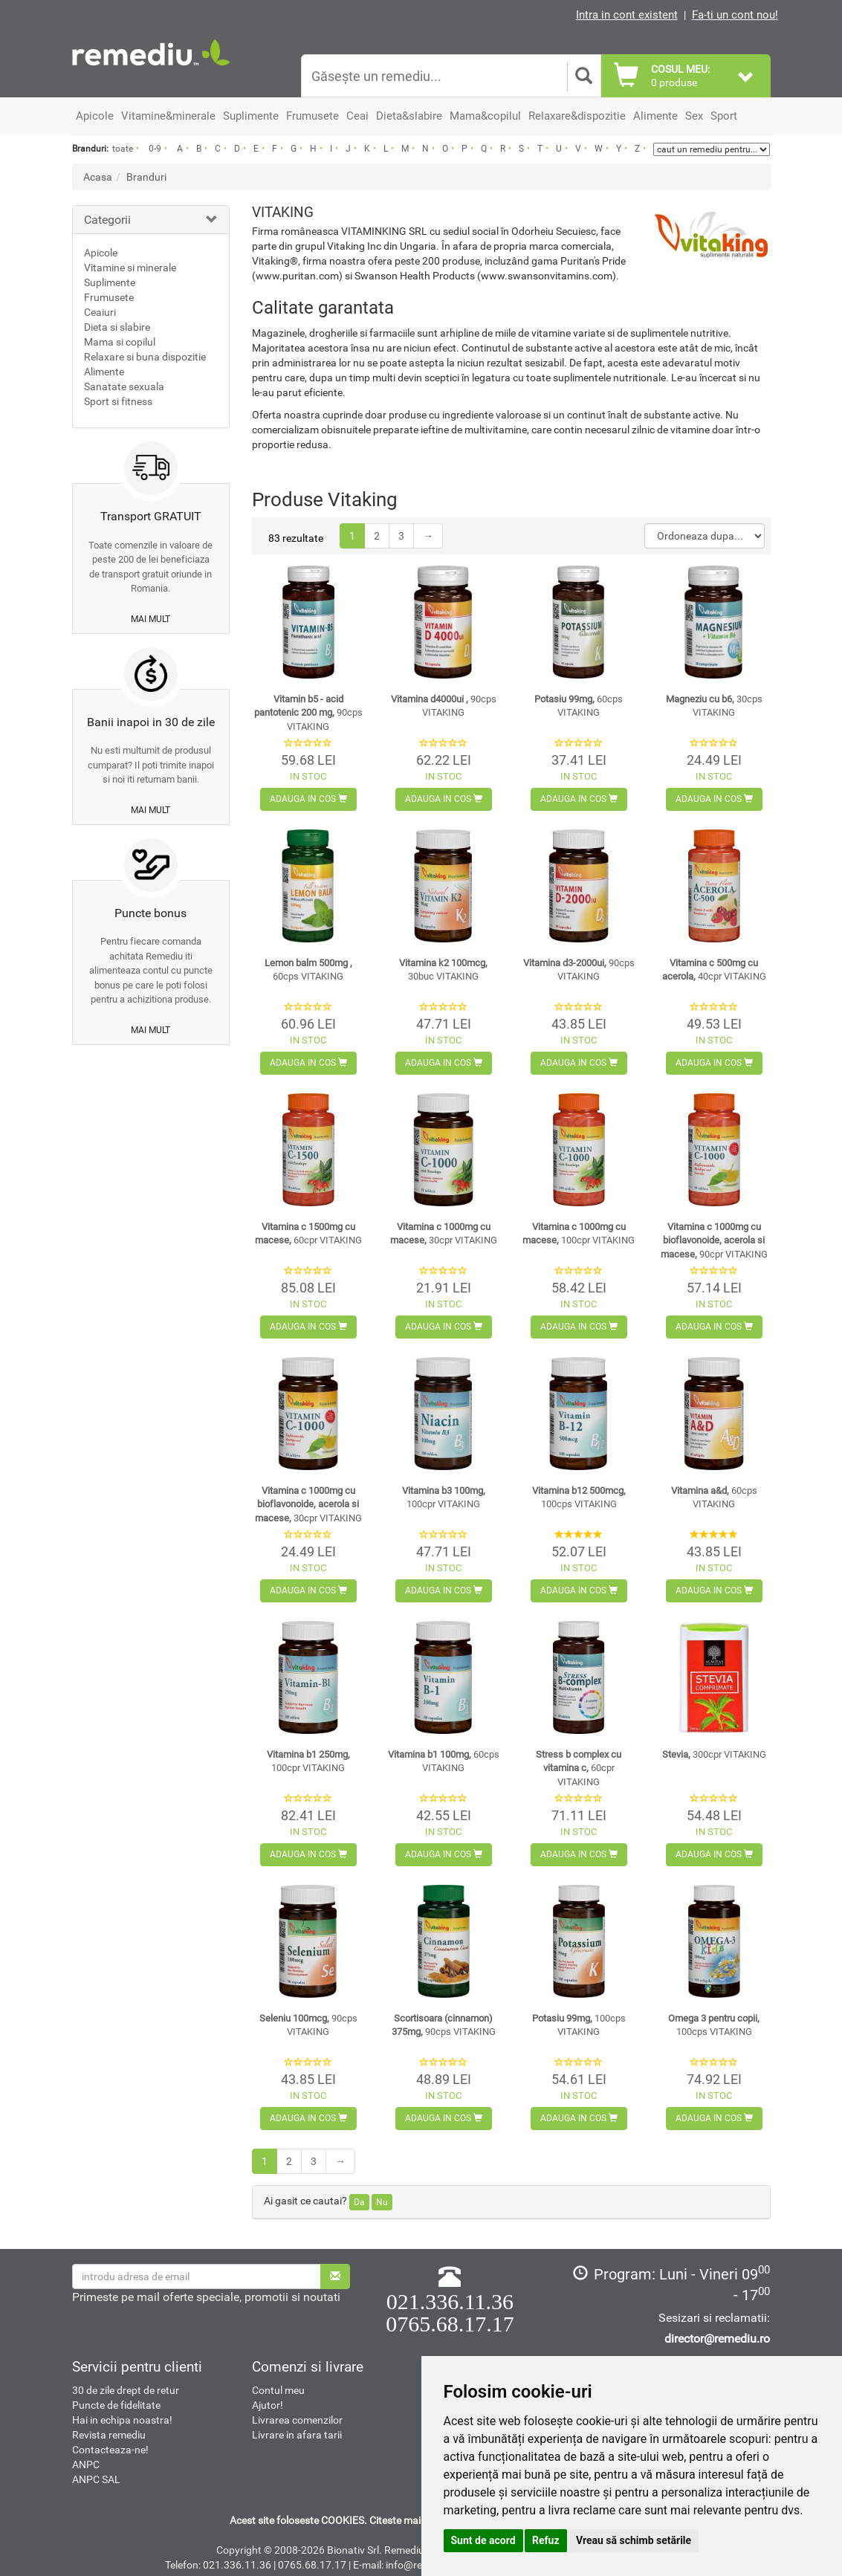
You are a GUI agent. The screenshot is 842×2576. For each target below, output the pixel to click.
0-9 (155, 148)
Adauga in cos (308, 799)
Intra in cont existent (627, 15)
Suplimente (109, 282)
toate (122, 148)
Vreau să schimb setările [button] (633, 2540)
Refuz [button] (546, 2540)
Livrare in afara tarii (297, 2435)
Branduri (146, 177)
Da (359, 2202)
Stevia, (714, 1754)
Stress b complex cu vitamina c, (578, 1768)
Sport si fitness (118, 401)
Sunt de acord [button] (483, 2540)
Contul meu (278, 2390)
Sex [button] (694, 116)
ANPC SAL (96, 2479)
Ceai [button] (357, 116)
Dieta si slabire (117, 327)
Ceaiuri (100, 312)
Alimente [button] (655, 116)
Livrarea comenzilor (297, 2420)
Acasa (97, 177)
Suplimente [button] (251, 116)
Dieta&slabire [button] (409, 116)
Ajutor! (267, 2405)
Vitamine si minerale (130, 268)
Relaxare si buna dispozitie (145, 357)
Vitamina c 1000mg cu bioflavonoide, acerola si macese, (714, 1240)
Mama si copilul (119, 342)
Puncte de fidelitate (116, 2405)
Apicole (100, 253)
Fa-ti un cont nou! (735, 15)
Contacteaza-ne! (110, 2450)
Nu (382, 2202)
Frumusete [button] (312, 116)
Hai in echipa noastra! (122, 2420)
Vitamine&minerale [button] (168, 116)
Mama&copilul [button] (485, 116)
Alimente (104, 372)
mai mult (150, 619)
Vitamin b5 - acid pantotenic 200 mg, (308, 712)
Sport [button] (723, 116)
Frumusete (109, 297)
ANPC (86, 2464)
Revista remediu (109, 2435)
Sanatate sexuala (124, 386)
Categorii (107, 220)
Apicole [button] (95, 116)
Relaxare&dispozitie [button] (577, 116)
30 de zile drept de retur (125, 2390)
